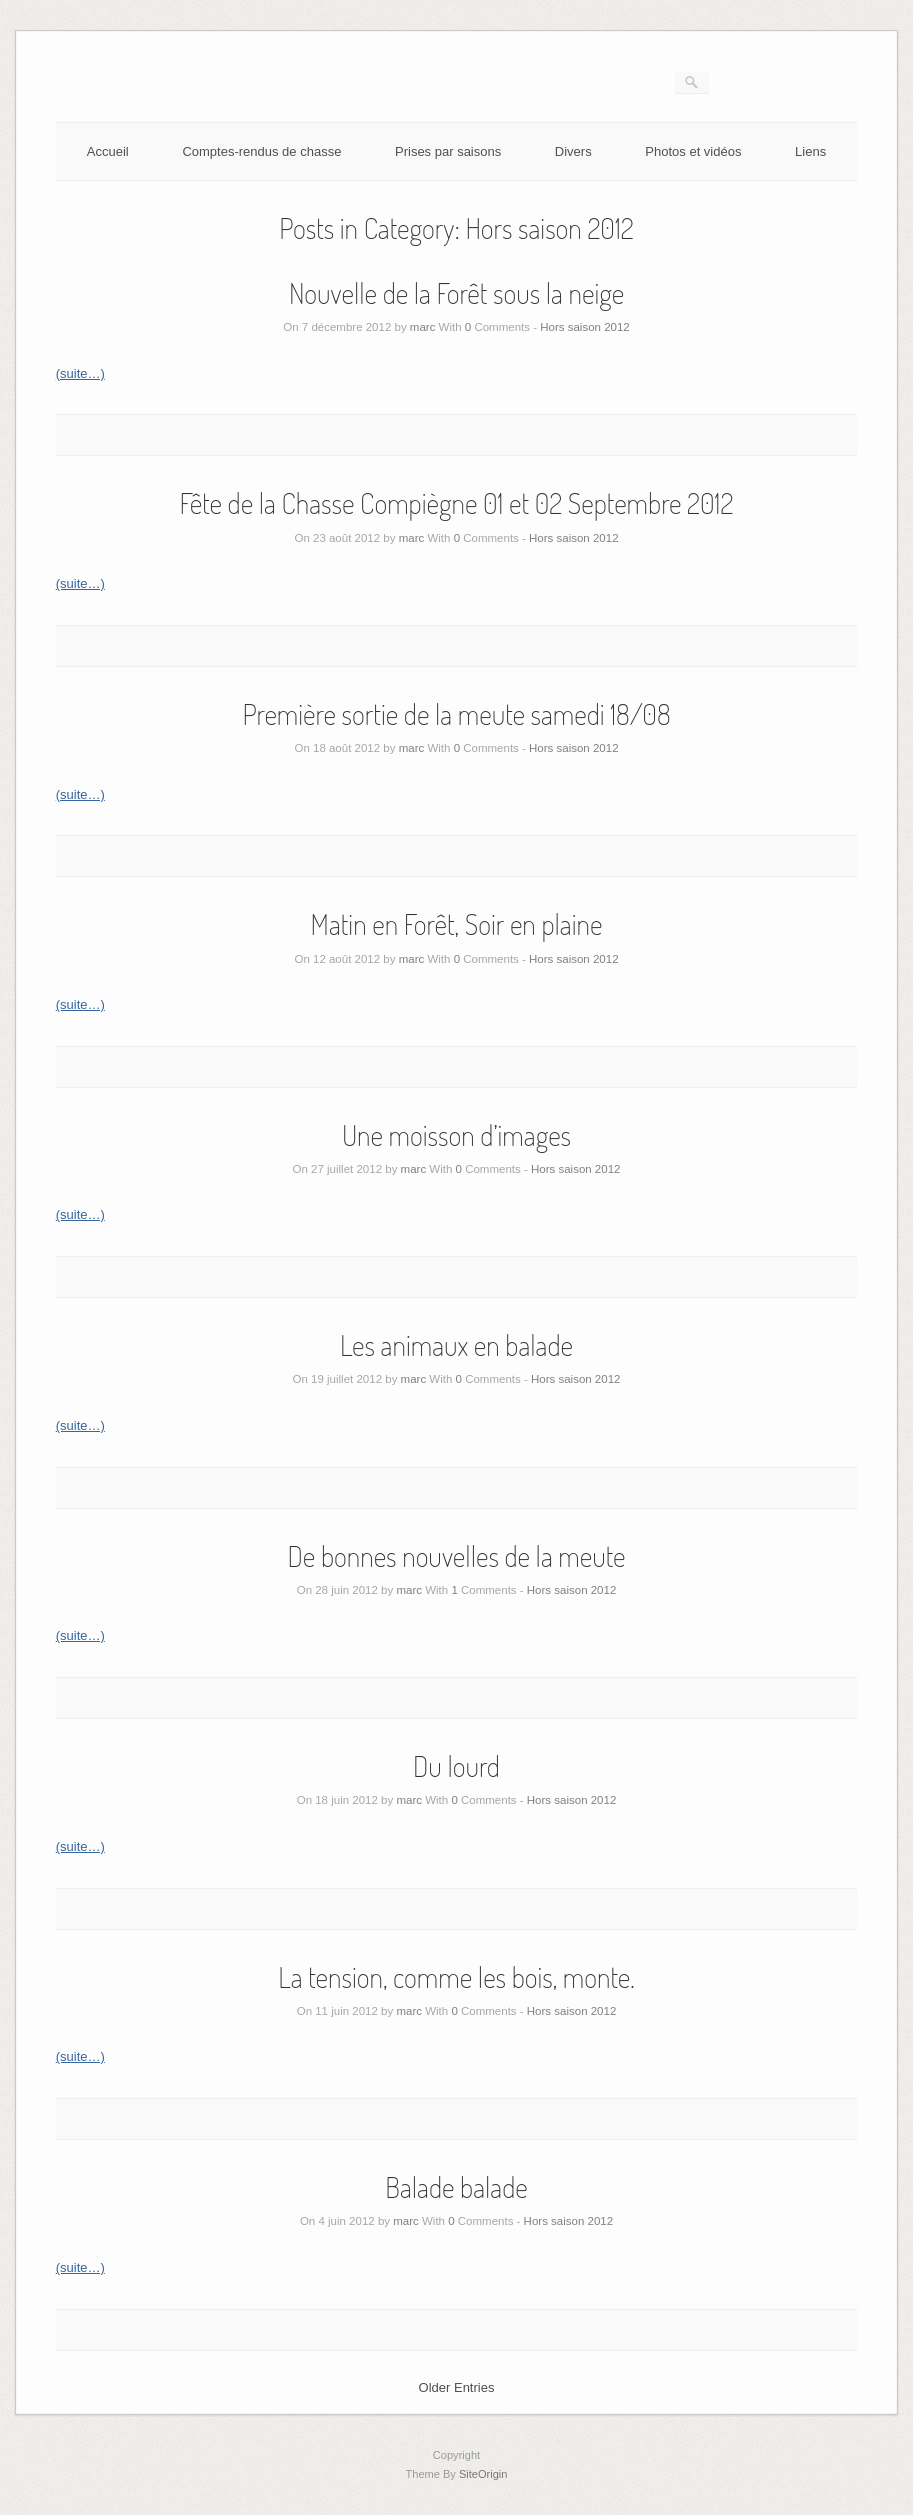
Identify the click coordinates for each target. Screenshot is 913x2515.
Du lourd (456, 1766)
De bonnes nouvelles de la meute (456, 1556)
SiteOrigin (483, 2474)
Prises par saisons (448, 151)
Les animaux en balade (456, 1345)
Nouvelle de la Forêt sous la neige (456, 293)
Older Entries (457, 2387)
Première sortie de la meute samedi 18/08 (456, 714)
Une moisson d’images (456, 1135)
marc (423, 327)
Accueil (108, 151)
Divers (573, 151)
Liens (810, 151)
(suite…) (80, 373)
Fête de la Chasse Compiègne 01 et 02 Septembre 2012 (457, 503)
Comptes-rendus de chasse (261, 151)
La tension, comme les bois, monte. (456, 1977)
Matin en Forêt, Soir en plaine (457, 924)
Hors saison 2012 (585, 327)
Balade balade (456, 2187)
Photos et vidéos (693, 151)
